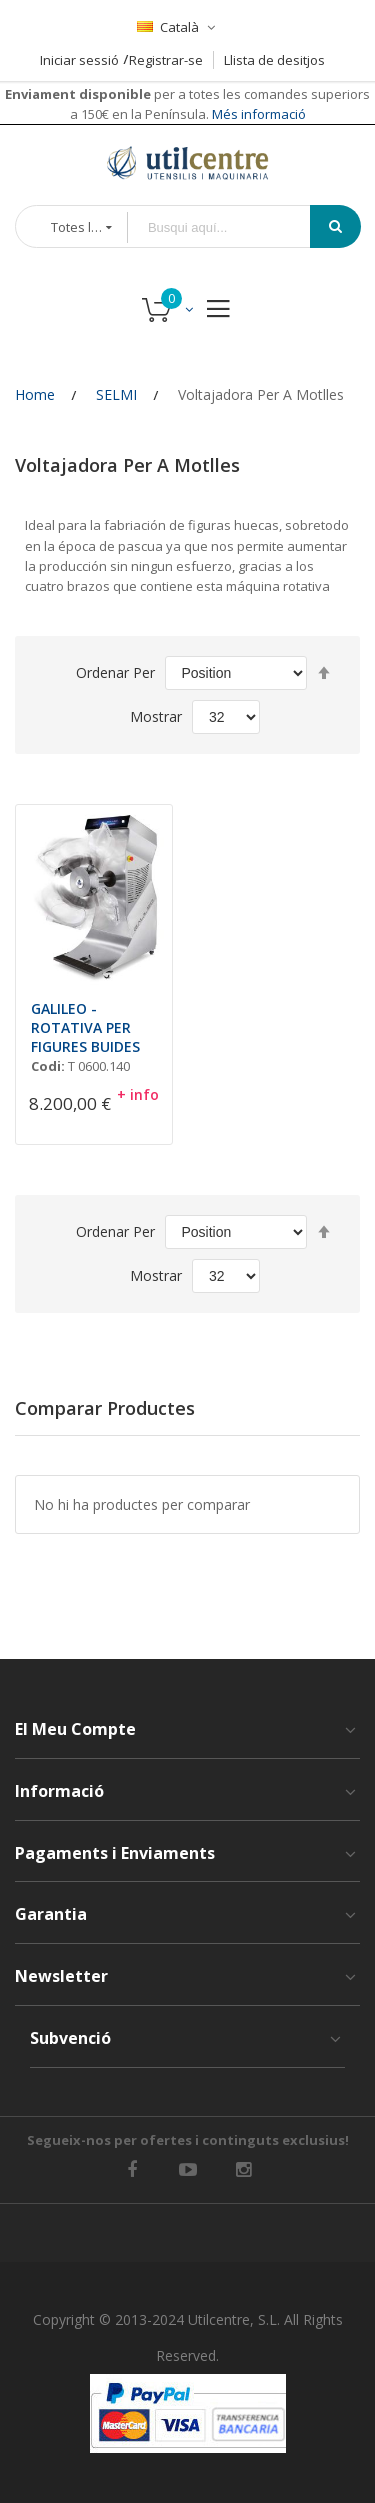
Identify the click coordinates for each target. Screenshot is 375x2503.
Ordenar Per (115, 672)
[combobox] (233, 227)
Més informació (257, 114)
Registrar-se (166, 60)
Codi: (48, 1066)
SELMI (116, 394)
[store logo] (188, 162)
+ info (138, 1094)
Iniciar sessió (79, 60)
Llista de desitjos (274, 60)
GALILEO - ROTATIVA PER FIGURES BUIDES (85, 1027)
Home (35, 394)
